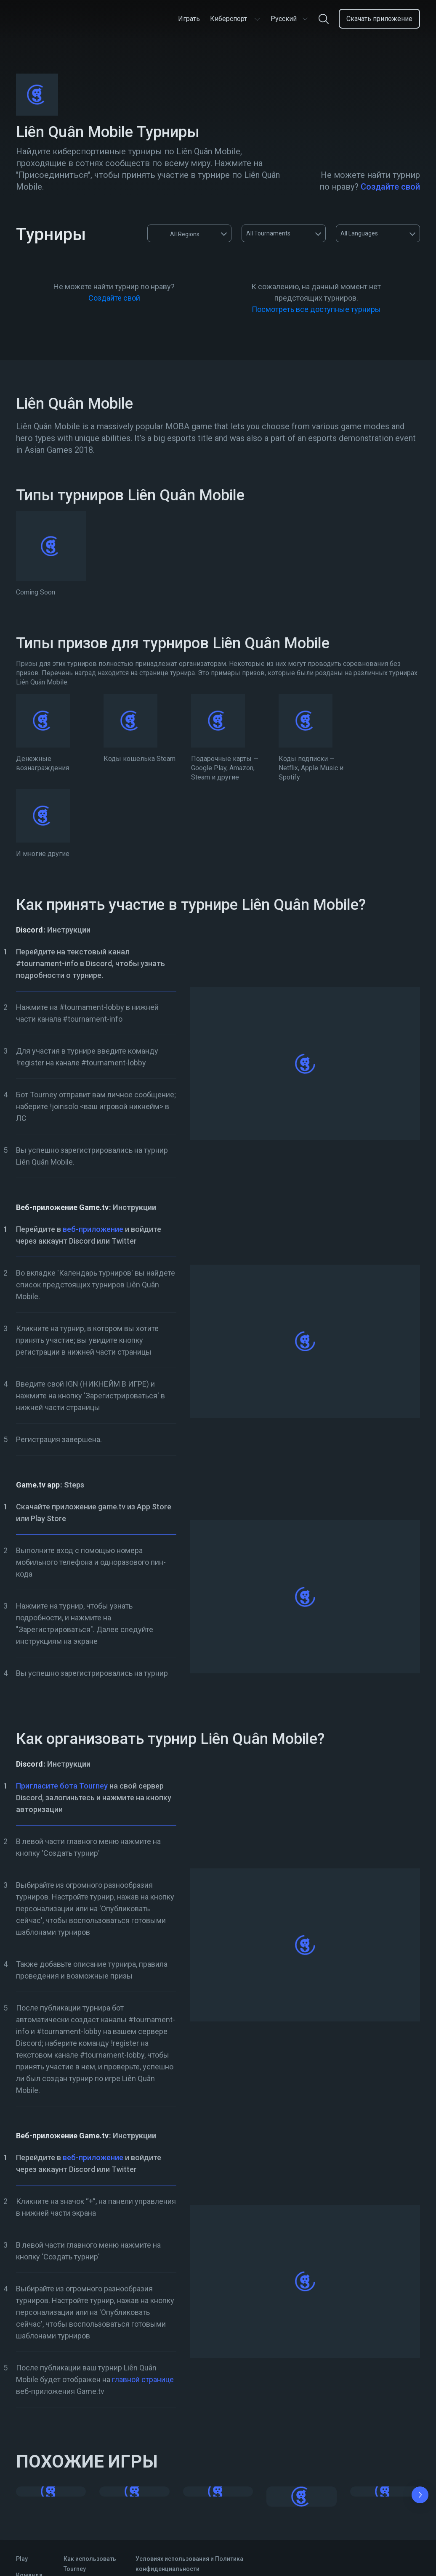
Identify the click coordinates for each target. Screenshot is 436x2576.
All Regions (176, 233)
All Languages (359, 233)
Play (22, 2558)
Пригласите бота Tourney (62, 1785)
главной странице (143, 2379)
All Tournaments (268, 233)
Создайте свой (390, 187)
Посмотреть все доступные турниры (316, 309)
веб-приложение (93, 1229)
